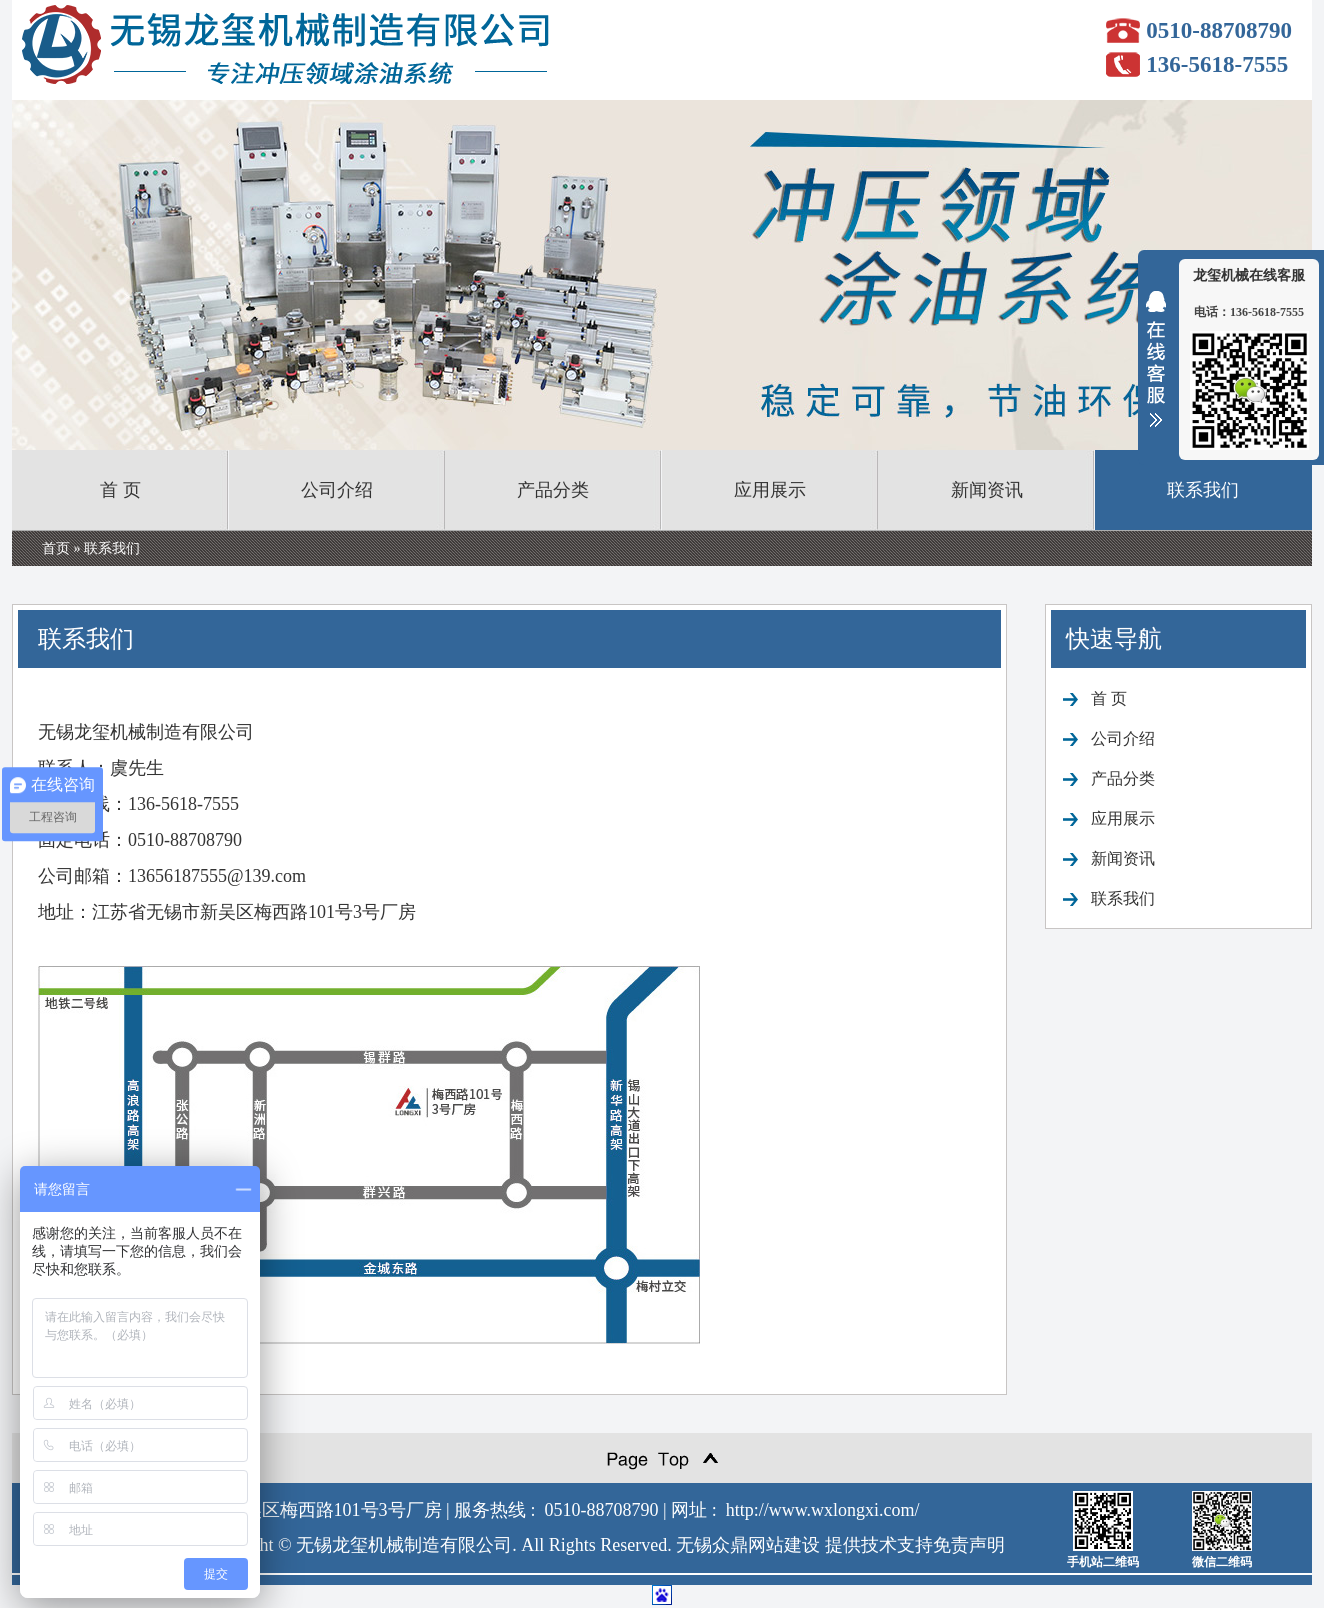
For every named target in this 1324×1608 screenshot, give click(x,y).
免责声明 (969, 1545)
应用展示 (770, 490)
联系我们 (1203, 490)
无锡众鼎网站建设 (748, 1545)
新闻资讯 (987, 490)
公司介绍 (337, 490)
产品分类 (553, 490)
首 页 (120, 490)
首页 (56, 548)
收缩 (1156, 372)
